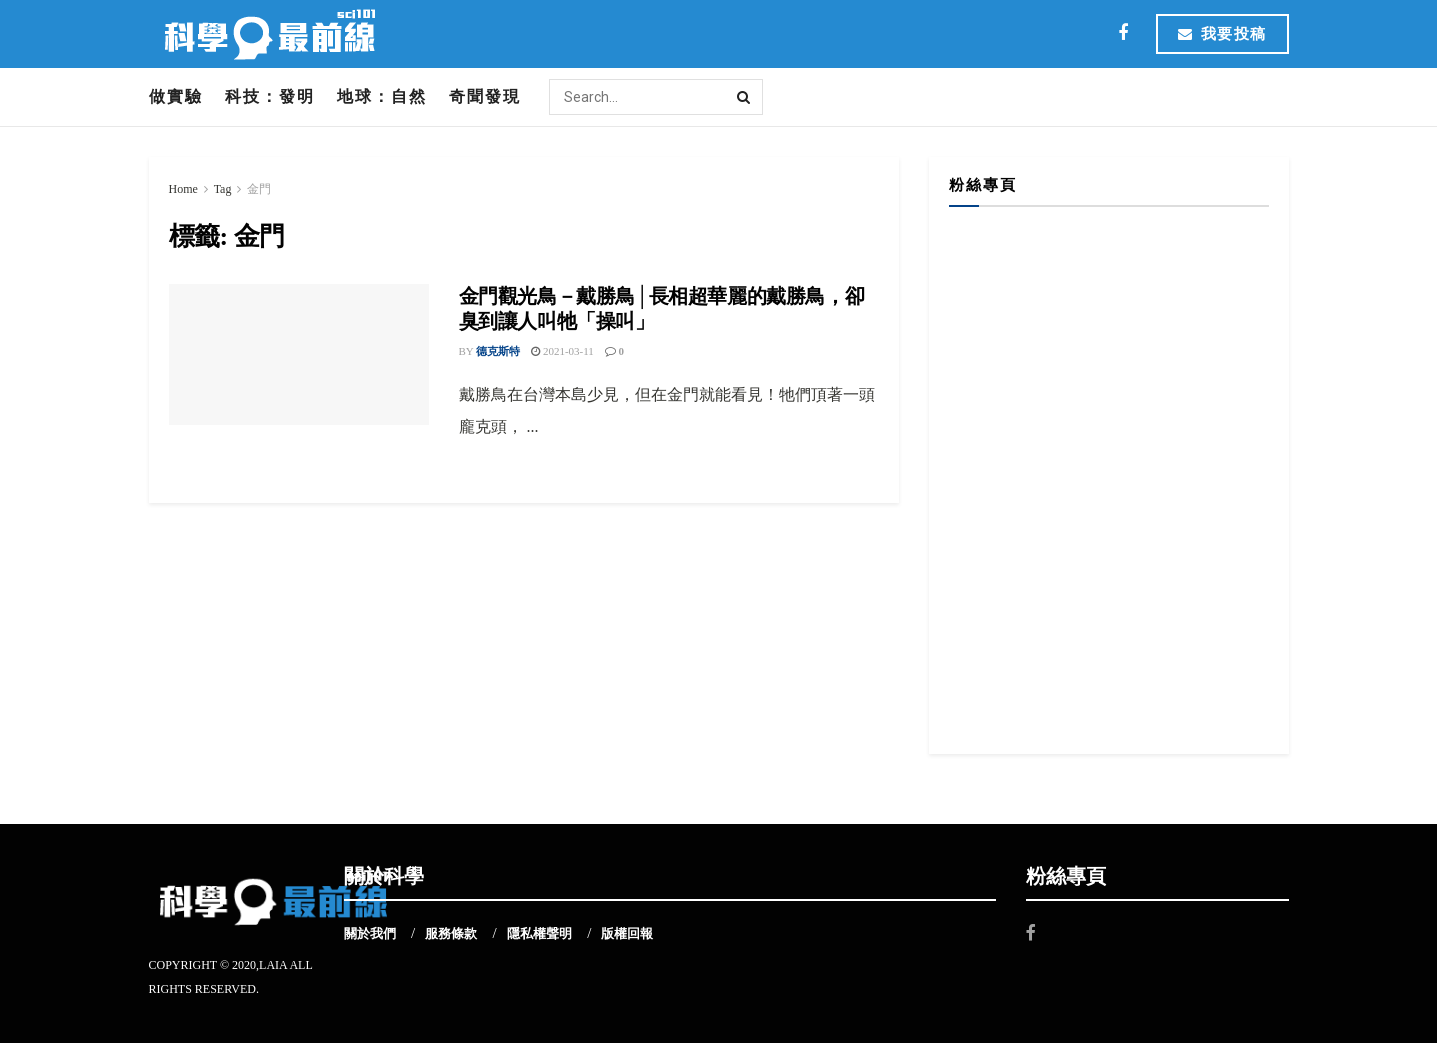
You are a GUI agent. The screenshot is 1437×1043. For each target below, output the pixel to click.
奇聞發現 (485, 96)
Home (183, 189)
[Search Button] (745, 97)
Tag (223, 189)
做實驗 (176, 96)
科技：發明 (270, 96)
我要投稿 (1222, 34)
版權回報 (627, 933)
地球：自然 (382, 96)
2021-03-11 (562, 351)
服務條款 (451, 933)
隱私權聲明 (539, 933)
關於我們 (370, 933)
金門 (259, 189)
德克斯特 (498, 351)
